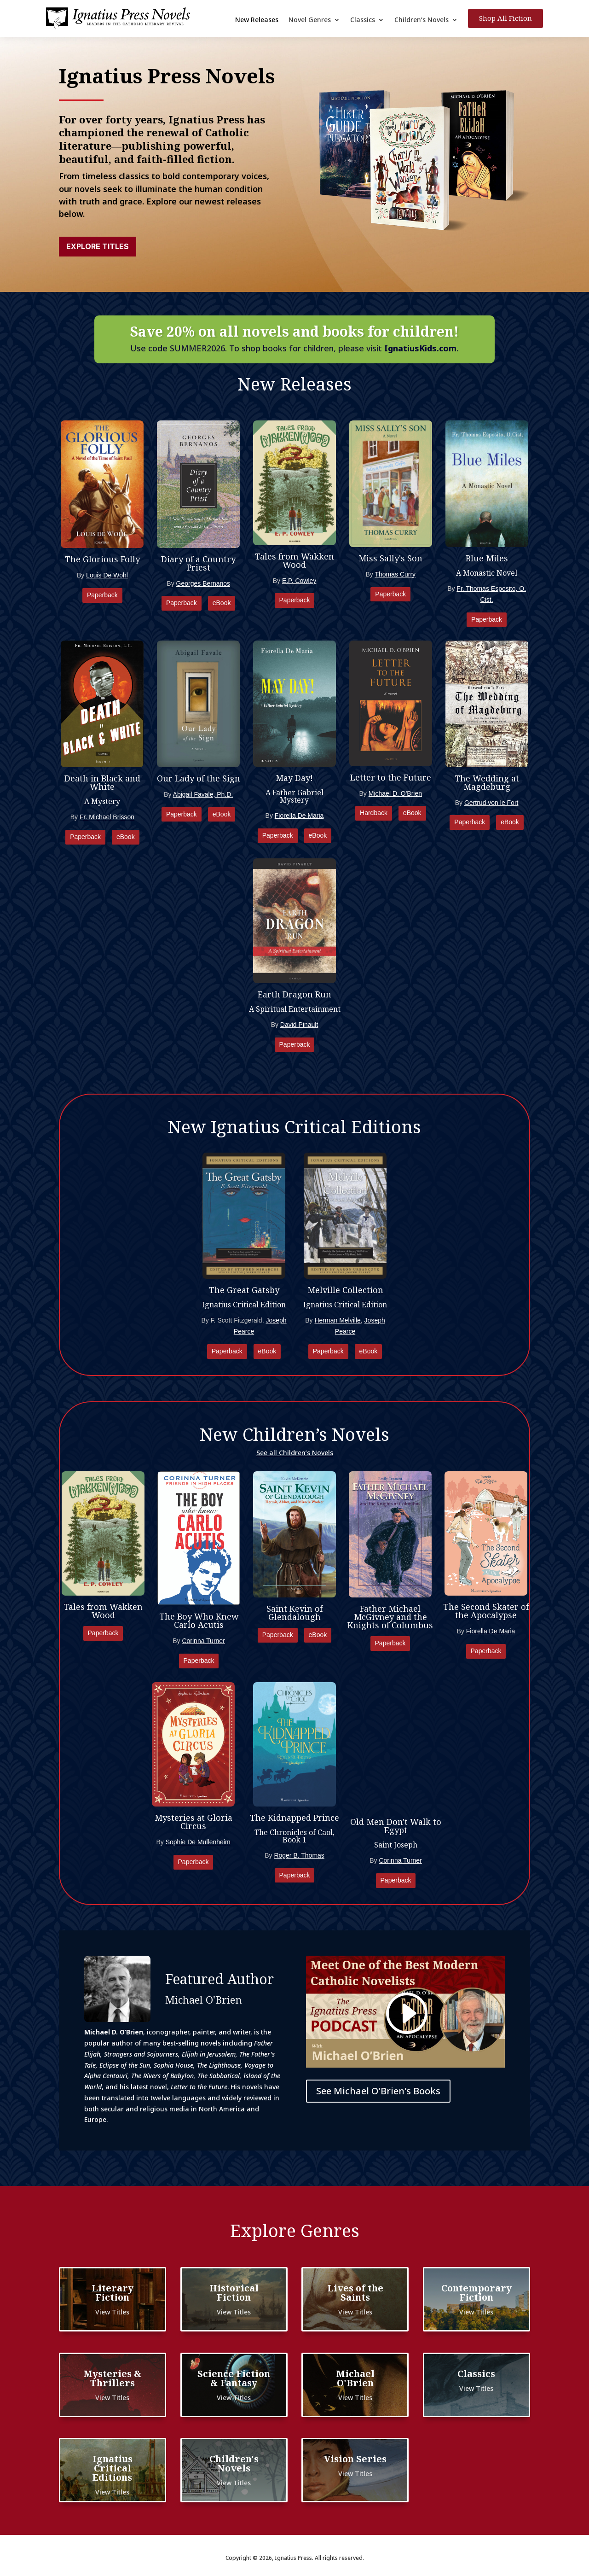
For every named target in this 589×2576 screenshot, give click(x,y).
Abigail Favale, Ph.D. (203, 794)
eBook (222, 602)
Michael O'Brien (355, 2378)
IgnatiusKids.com (420, 348)
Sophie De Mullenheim (198, 1842)
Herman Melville (337, 1320)
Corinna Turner (203, 1640)
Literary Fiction (112, 2292)
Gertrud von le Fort (491, 802)
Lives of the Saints (355, 2292)
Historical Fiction (234, 2292)
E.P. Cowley (299, 580)
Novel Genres (310, 20)
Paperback (102, 595)
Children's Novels (234, 2463)
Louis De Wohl (107, 575)
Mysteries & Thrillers (112, 2378)
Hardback (373, 812)
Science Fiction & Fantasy (233, 2378)
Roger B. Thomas (299, 1855)
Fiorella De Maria (299, 815)
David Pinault (299, 1024)
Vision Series (355, 2459)
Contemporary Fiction (476, 2292)
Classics (362, 20)
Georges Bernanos (203, 583)
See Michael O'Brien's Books (378, 2091)
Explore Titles (97, 246)
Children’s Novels (421, 20)
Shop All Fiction (505, 18)
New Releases (256, 20)
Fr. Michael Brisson (107, 817)
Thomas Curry (395, 574)
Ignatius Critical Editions (112, 2468)
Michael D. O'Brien (395, 793)
